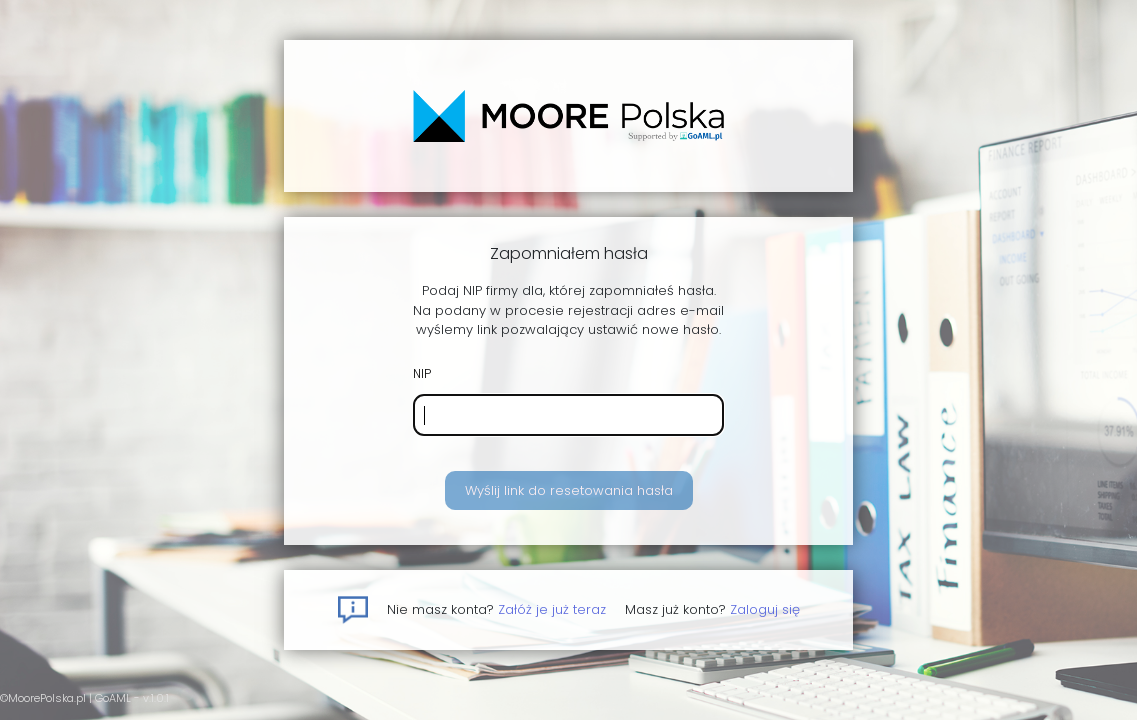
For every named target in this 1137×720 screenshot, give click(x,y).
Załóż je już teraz (552, 609)
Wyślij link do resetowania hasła (569, 490)
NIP (422, 373)
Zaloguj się (765, 609)
